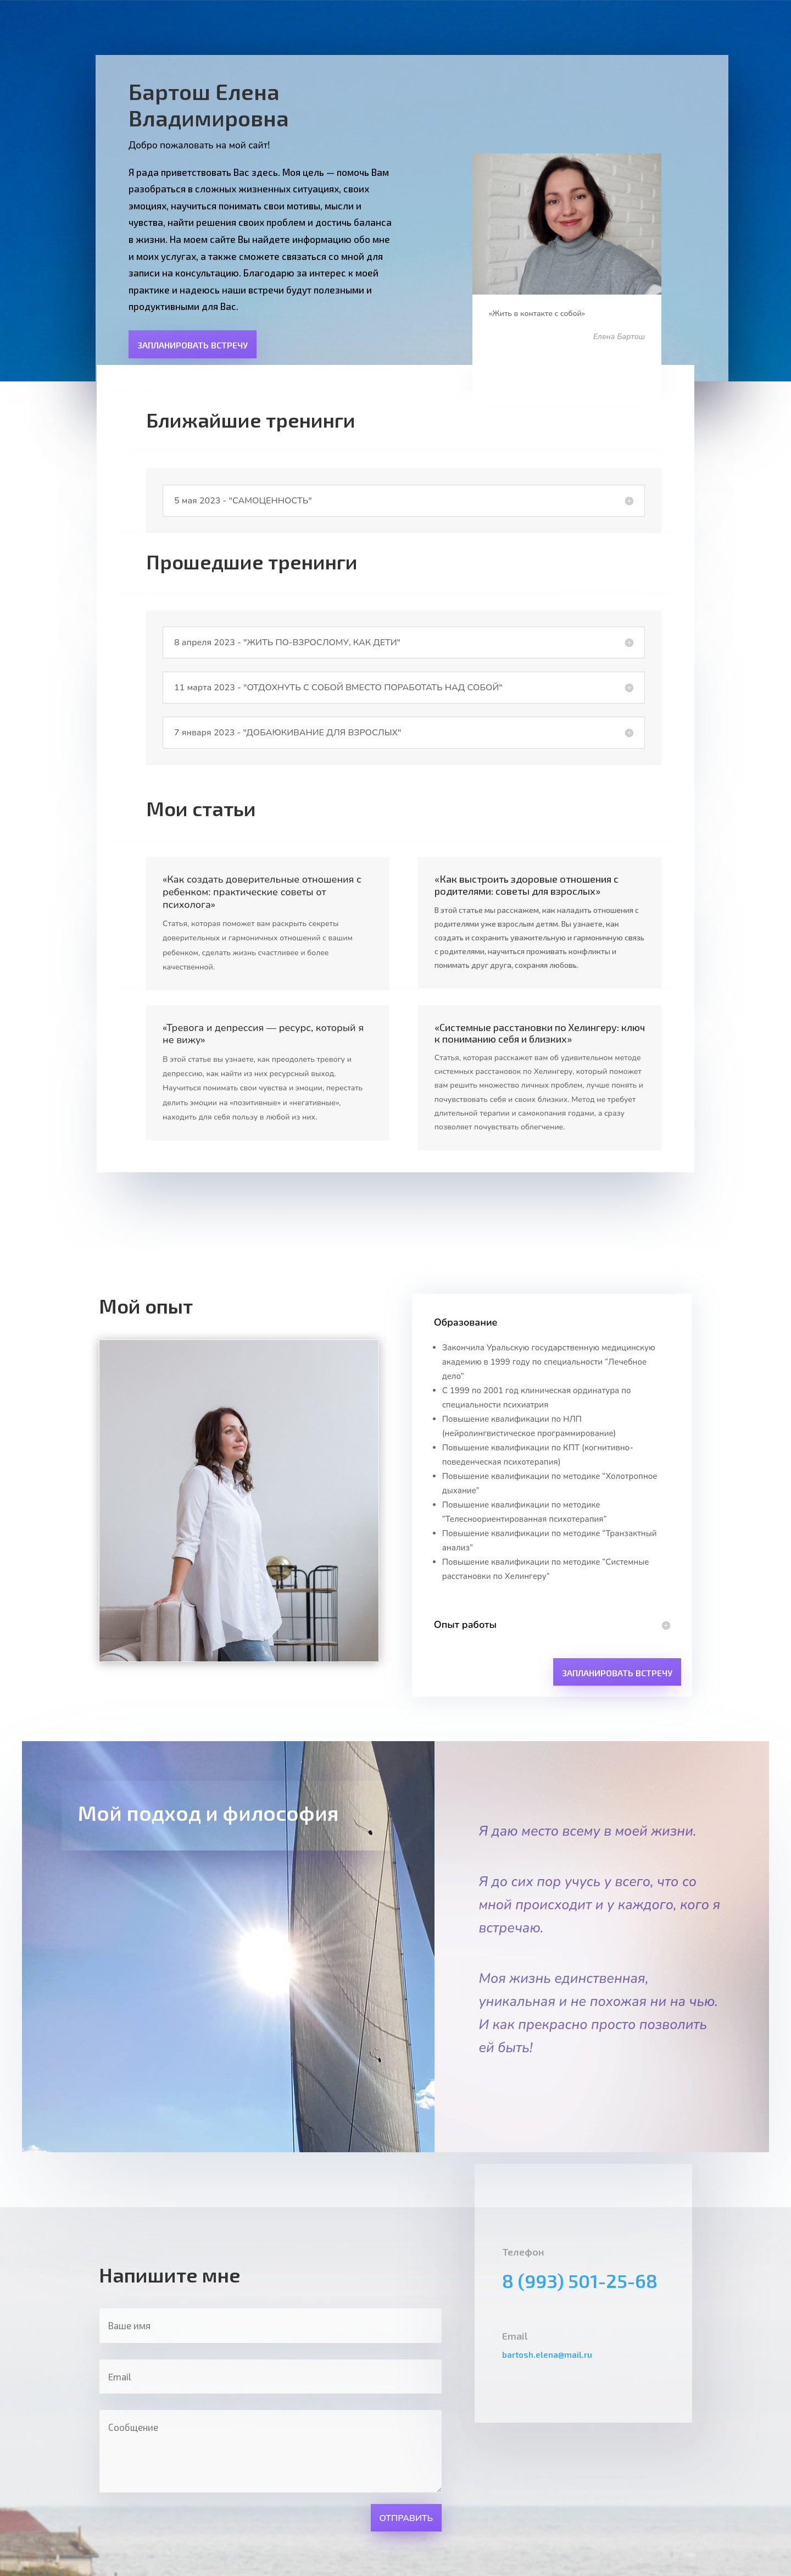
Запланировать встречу (192, 345)
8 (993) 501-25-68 (580, 2280)
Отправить (406, 2518)
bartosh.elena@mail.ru (547, 2354)
